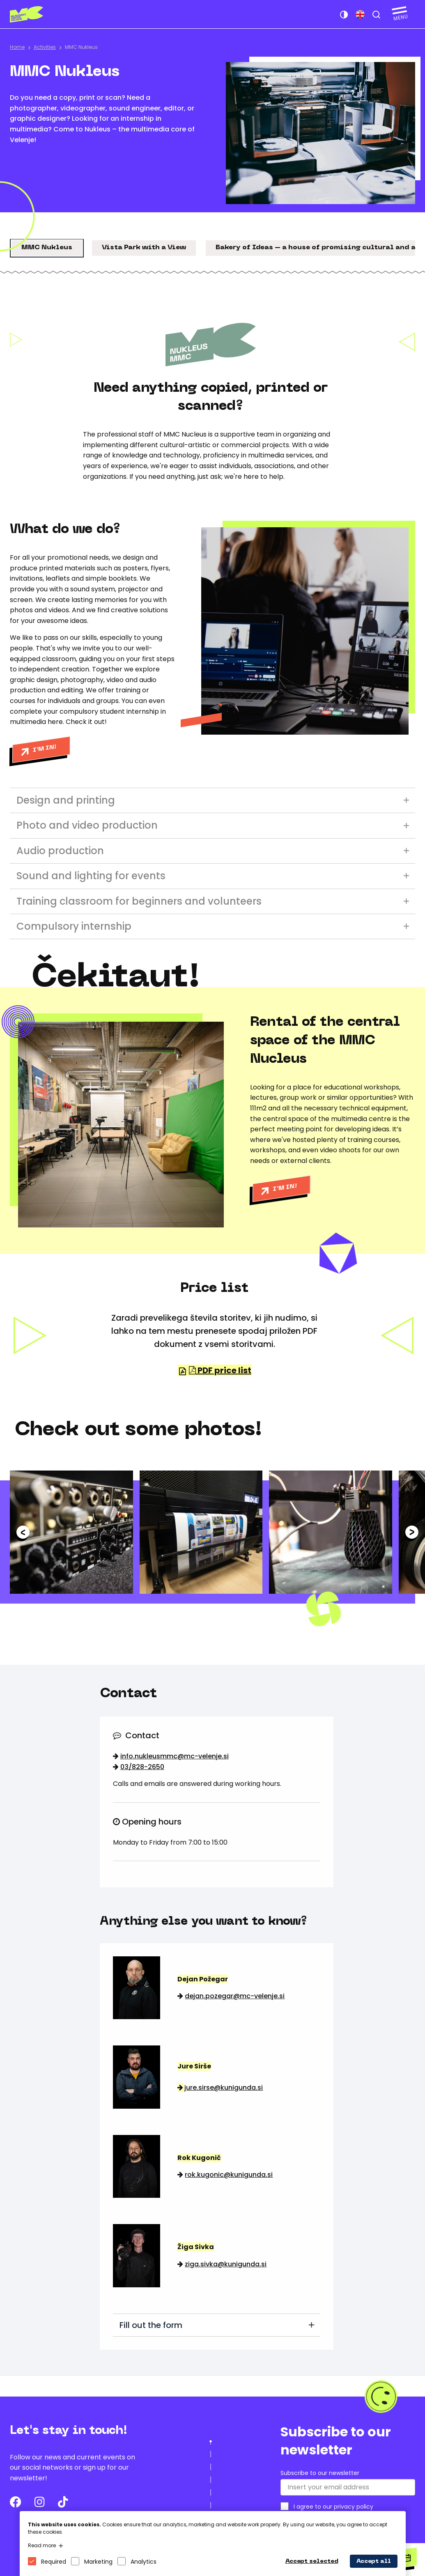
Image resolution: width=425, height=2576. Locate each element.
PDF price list (220, 1370)
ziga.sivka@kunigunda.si (225, 2264)
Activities (45, 47)
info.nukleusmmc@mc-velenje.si (174, 1756)
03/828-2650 (142, 1767)
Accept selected (311, 2561)
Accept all (373, 2561)
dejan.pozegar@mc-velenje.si (235, 1996)
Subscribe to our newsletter (319, 2473)
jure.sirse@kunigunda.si (223, 2087)
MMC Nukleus (81, 47)
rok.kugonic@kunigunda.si (229, 2174)
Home (17, 47)
